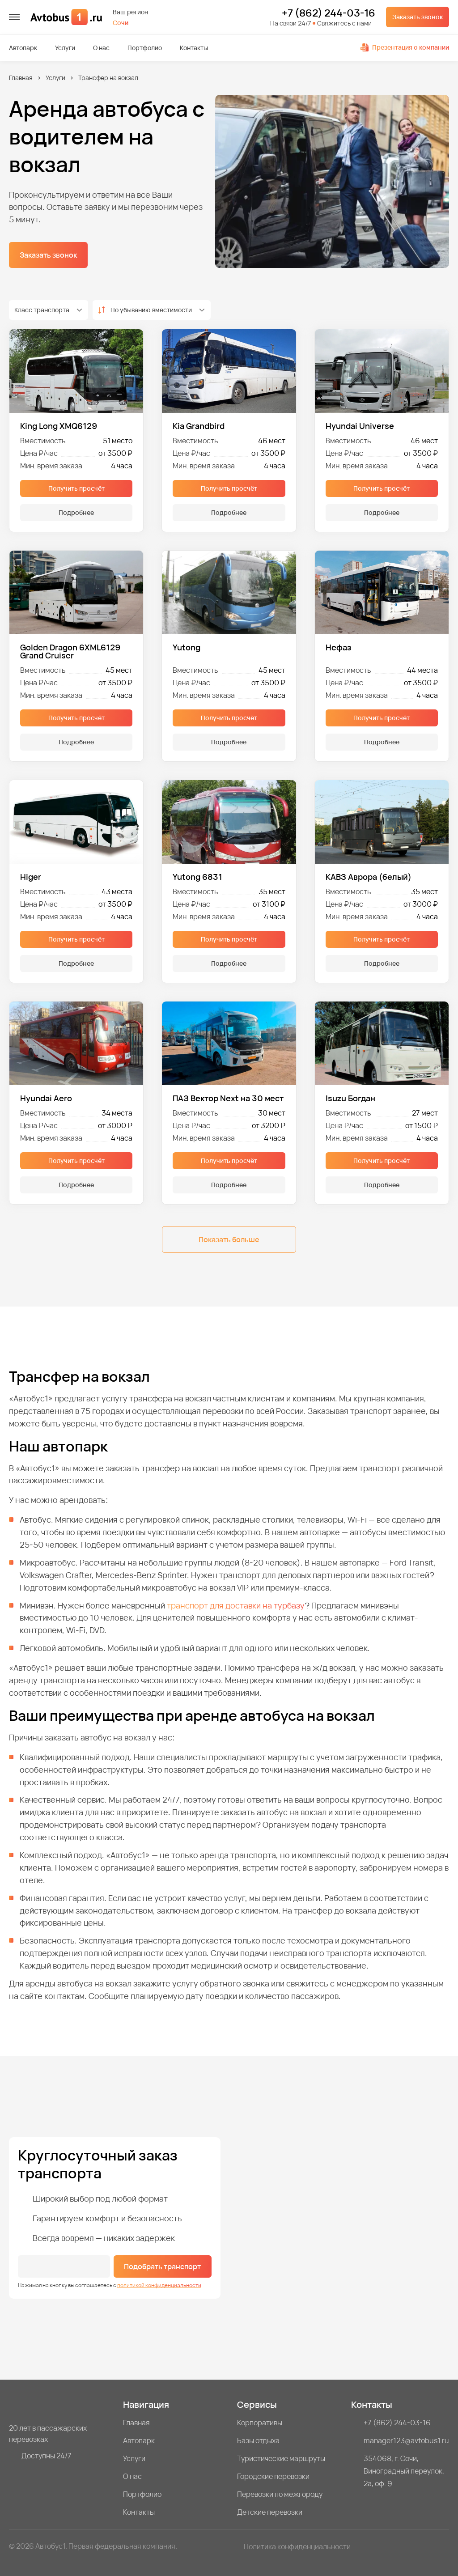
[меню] (14, 17)
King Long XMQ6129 (58, 426)
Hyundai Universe (360, 426)
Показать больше (229, 1239)
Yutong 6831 (197, 877)
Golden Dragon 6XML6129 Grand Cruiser (70, 651)
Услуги (65, 48)
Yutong (186, 648)
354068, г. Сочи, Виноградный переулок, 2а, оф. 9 (404, 2470)
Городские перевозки (273, 2476)
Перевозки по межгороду (279, 2494)
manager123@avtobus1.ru (406, 2440)
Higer (30, 877)
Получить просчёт (76, 488)
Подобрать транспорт (162, 2266)
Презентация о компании (404, 47)
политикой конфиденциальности (159, 2285)
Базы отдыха (258, 2440)
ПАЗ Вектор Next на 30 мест (228, 1098)
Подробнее (76, 512)
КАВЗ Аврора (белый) (368, 877)
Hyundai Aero (46, 1098)
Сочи (120, 22)
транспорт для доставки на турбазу (236, 1605)
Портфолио (144, 48)
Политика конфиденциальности (297, 2546)
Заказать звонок (417, 17)
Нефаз (338, 648)
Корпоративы (259, 2422)
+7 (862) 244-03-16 (328, 13)
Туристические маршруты (281, 2458)
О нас (101, 48)
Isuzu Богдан (350, 1098)
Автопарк (23, 48)
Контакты (194, 48)
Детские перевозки (269, 2512)
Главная (21, 77)
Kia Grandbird (199, 426)
